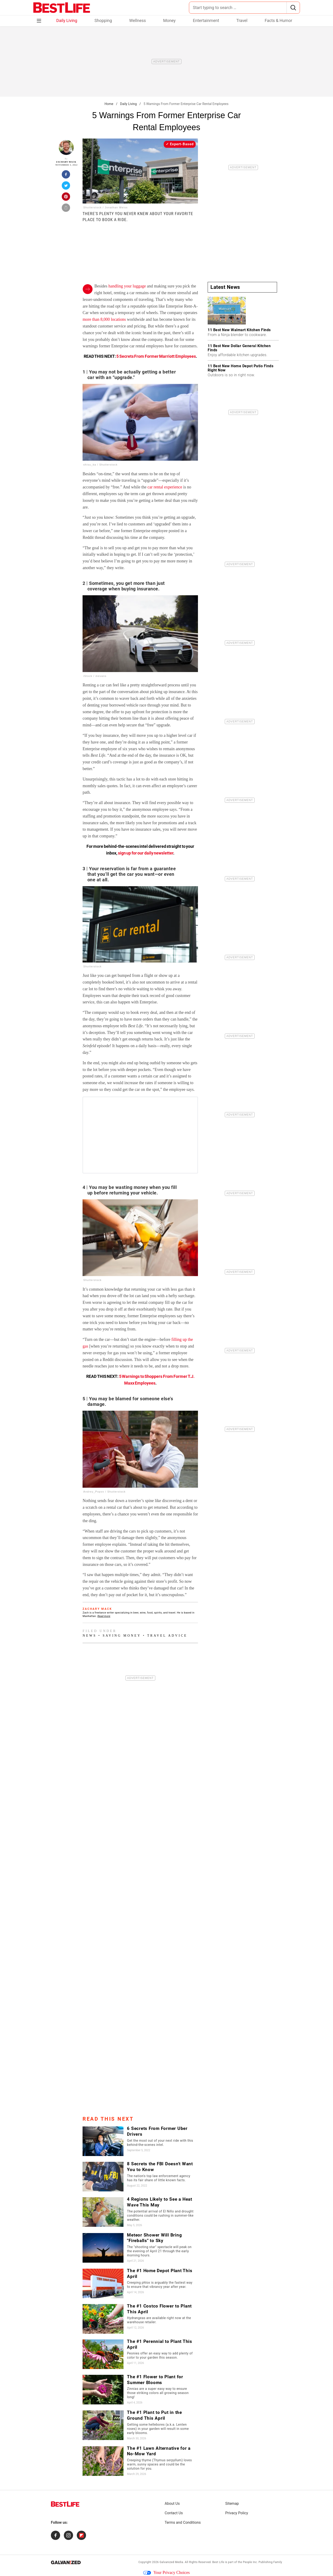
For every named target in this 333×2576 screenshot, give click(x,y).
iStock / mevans (94, 676)
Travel (241, 20)
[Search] (293, 7)
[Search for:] (238, 7)
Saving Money (122, 1635)
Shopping (103, 20)
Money (169, 20)
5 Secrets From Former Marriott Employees (156, 356)
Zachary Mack (66, 162)
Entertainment (206, 20)
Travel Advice (167, 1635)
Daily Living (66, 20)
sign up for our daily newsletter (145, 853)
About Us (172, 2503)
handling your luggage (127, 286)
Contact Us (174, 2513)
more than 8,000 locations (104, 319)
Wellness (137, 20)
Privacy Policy (236, 2513)
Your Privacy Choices (166, 2572)
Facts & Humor (278, 20)
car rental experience (165, 487)
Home (109, 104)
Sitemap (232, 2503)
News (89, 1635)
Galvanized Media (171, 2562)
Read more (103, 1616)
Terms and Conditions (183, 2522)
